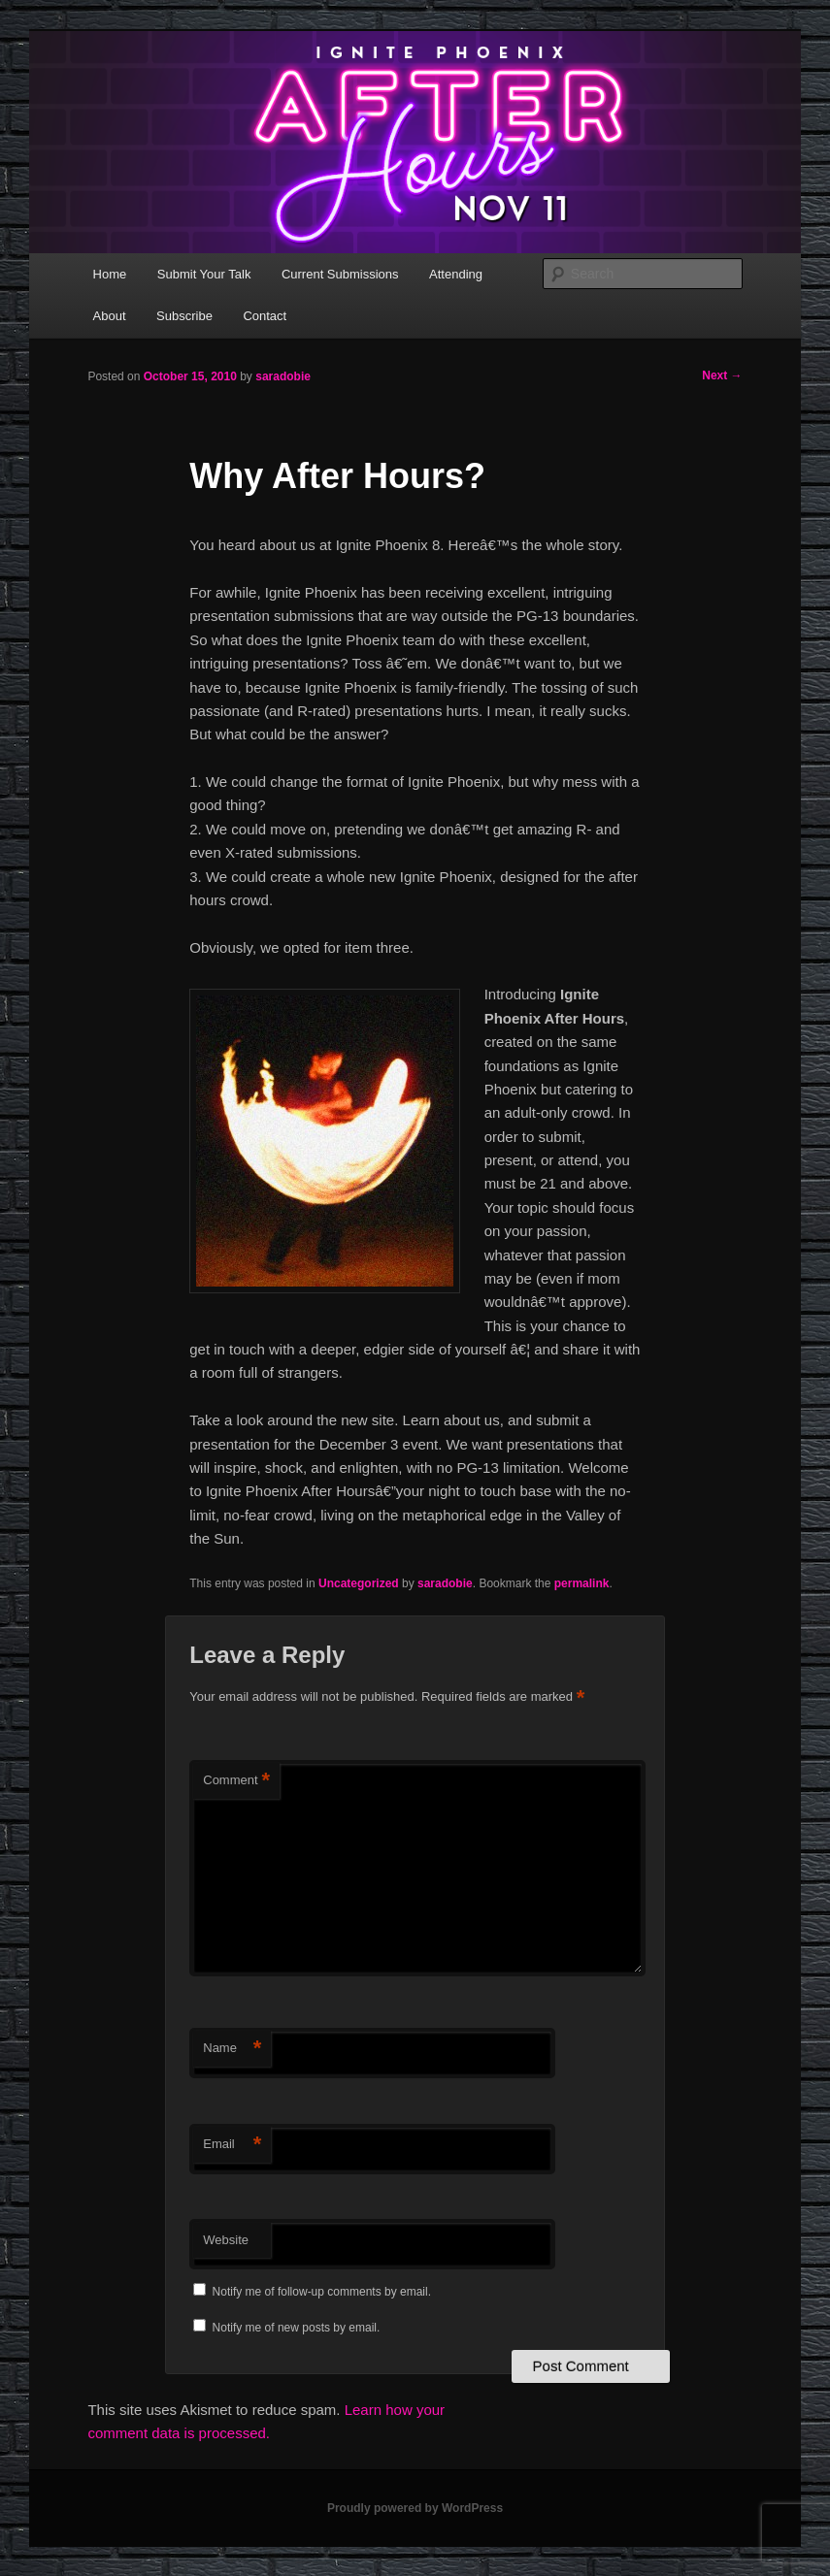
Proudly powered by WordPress (415, 2508)
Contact (264, 316)
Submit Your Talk (204, 274)
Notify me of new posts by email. (297, 2327)
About (109, 316)
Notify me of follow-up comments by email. (322, 2292)
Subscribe (184, 316)
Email (232, 2145)
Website (226, 2240)
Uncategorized (358, 1583)
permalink (582, 1583)
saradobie (283, 376)
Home (110, 274)
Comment (236, 1781)
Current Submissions (340, 274)
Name (232, 2049)
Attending (455, 274)
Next (722, 375)
